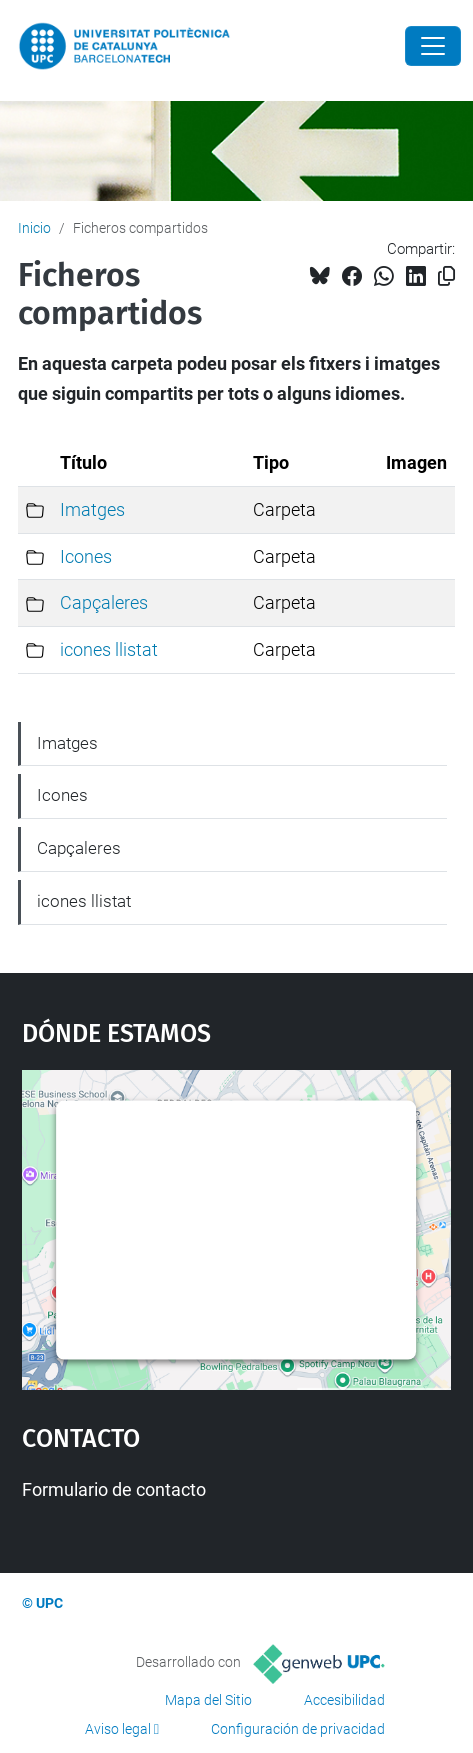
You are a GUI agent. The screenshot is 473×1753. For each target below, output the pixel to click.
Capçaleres (104, 602)
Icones (86, 556)
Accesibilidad (344, 1700)
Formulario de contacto (114, 1489)
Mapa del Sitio (208, 1700)
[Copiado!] (446, 276)
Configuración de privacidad (298, 1729)
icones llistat (109, 649)
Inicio (34, 228)
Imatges (92, 509)
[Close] (433, 46)
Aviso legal (118, 1729)
